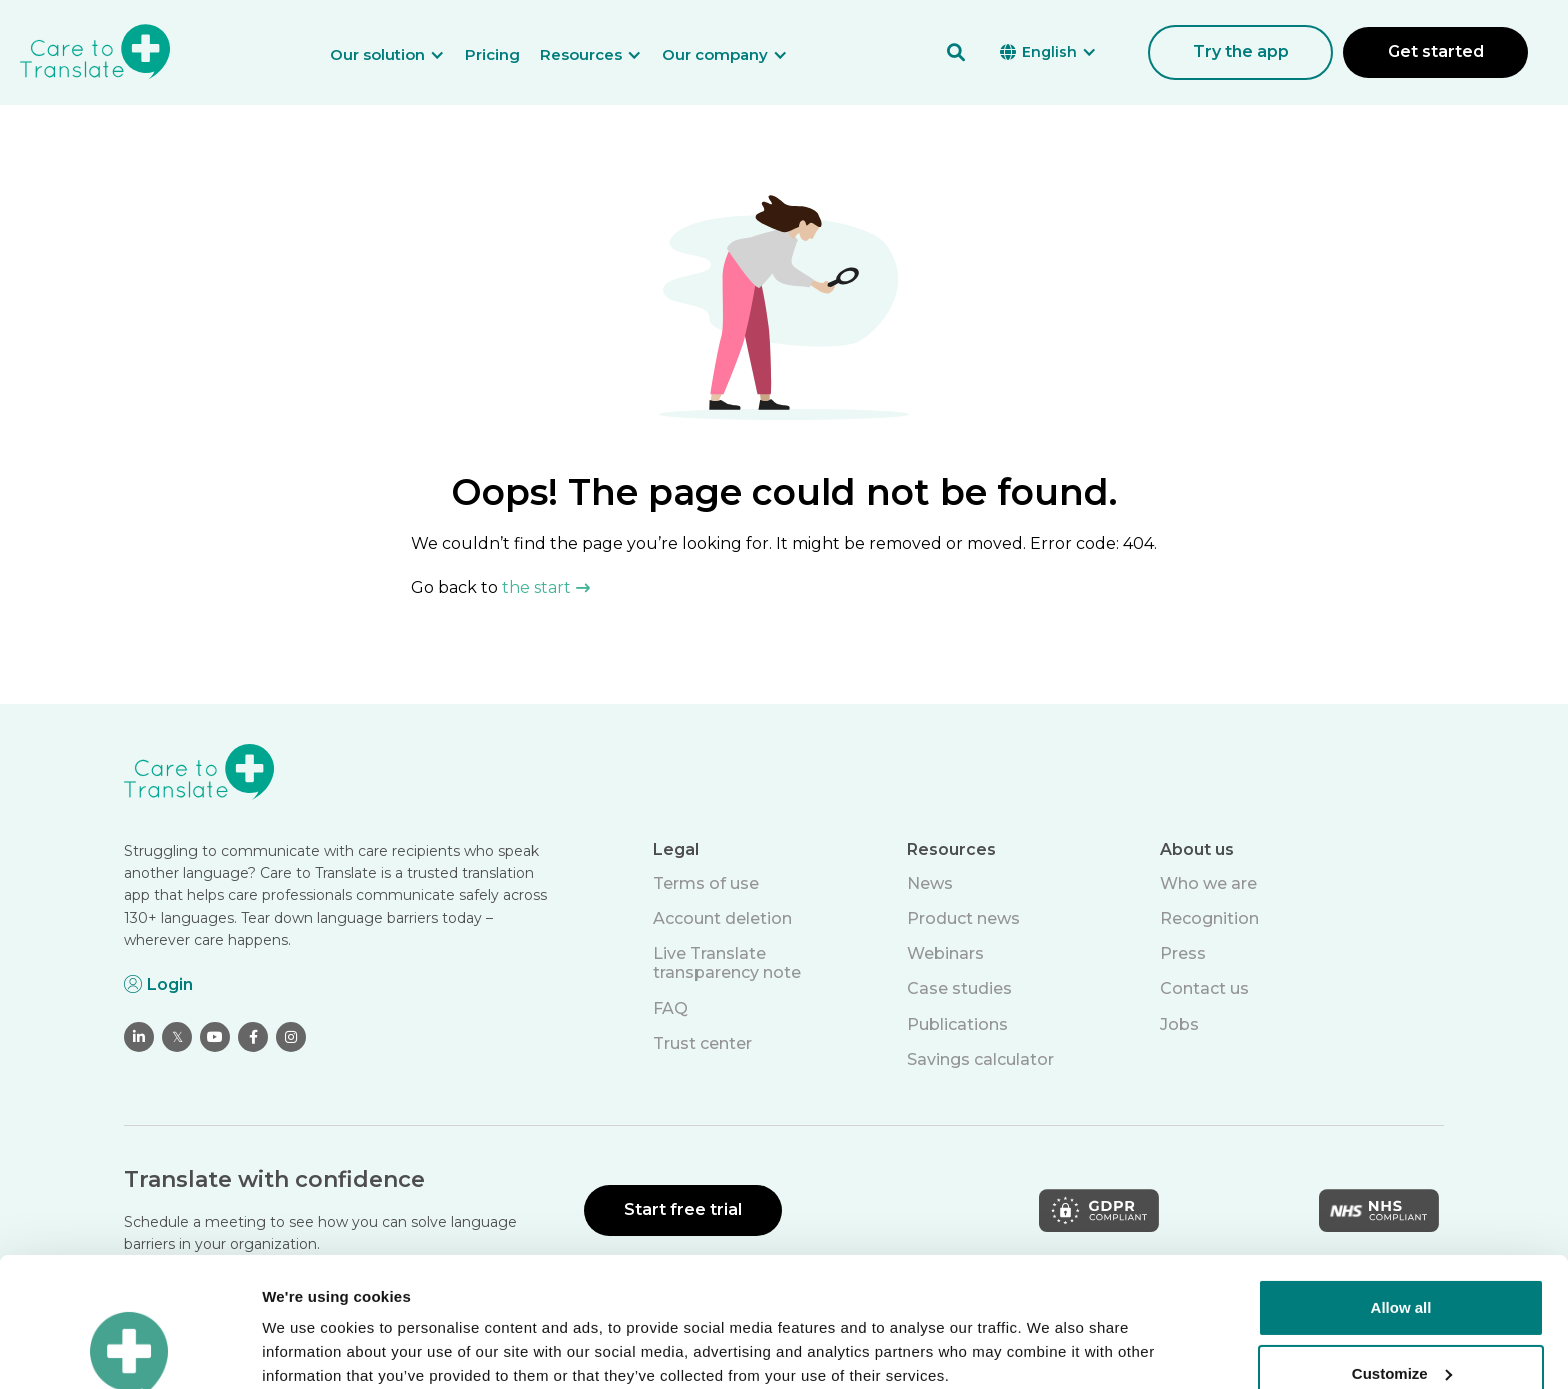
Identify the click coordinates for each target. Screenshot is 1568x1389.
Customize (1402, 1243)
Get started (1436, 51)
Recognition (1209, 918)
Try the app (1241, 51)
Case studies (959, 988)
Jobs (1179, 1024)
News (930, 883)
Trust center (702, 1043)
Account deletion (722, 918)
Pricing (492, 54)
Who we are (1208, 883)
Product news (963, 918)
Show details (308, 1349)
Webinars (945, 953)
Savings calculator (980, 1059)
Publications (957, 1024)
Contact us (1204, 988)
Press (1183, 953)
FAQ (670, 1008)
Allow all (1401, 1178)
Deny (1401, 1309)
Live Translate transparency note (727, 963)
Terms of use (706, 883)
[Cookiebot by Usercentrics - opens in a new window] (129, 1350)
